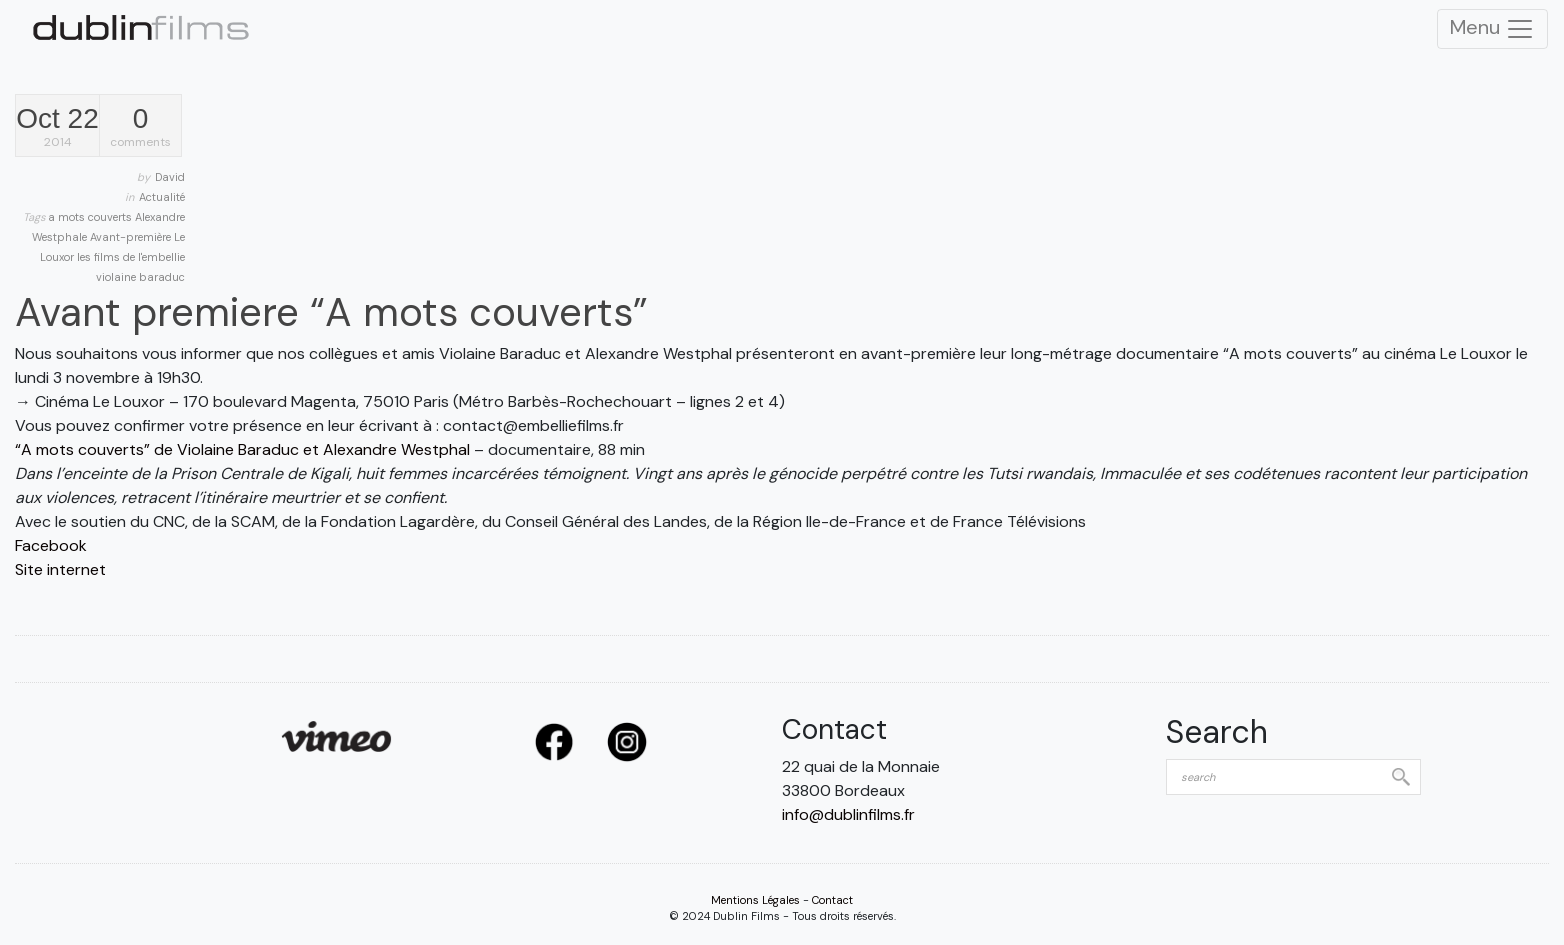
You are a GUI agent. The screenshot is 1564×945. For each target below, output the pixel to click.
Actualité (162, 197)
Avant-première (132, 237)
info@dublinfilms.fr (848, 814)
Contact (832, 900)
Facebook (51, 545)
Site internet (60, 569)
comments (140, 127)
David (170, 177)
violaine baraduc (140, 277)
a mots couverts (91, 217)
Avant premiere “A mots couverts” (331, 312)
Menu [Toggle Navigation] (1492, 29)
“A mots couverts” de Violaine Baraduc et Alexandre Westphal (242, 449)
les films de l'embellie (131, 257)
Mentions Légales (755, 900)
